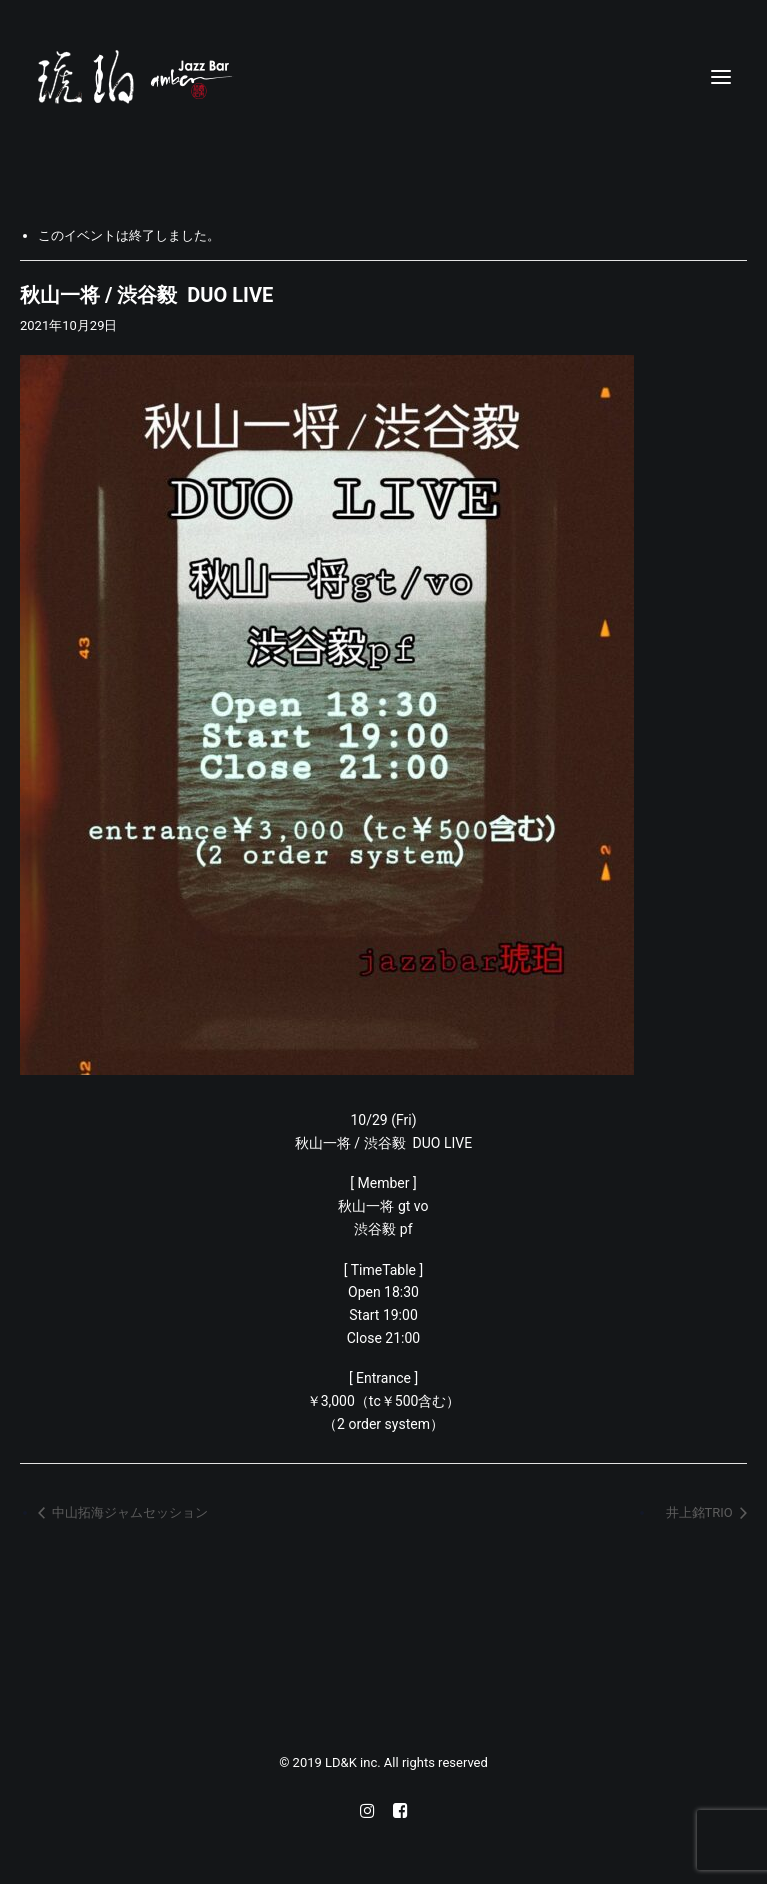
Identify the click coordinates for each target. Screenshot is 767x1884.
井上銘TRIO (701, 1512)
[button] (721, 77)
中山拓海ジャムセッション (128, 1512)
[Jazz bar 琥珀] (383, 77)
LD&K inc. (354, 1762)
